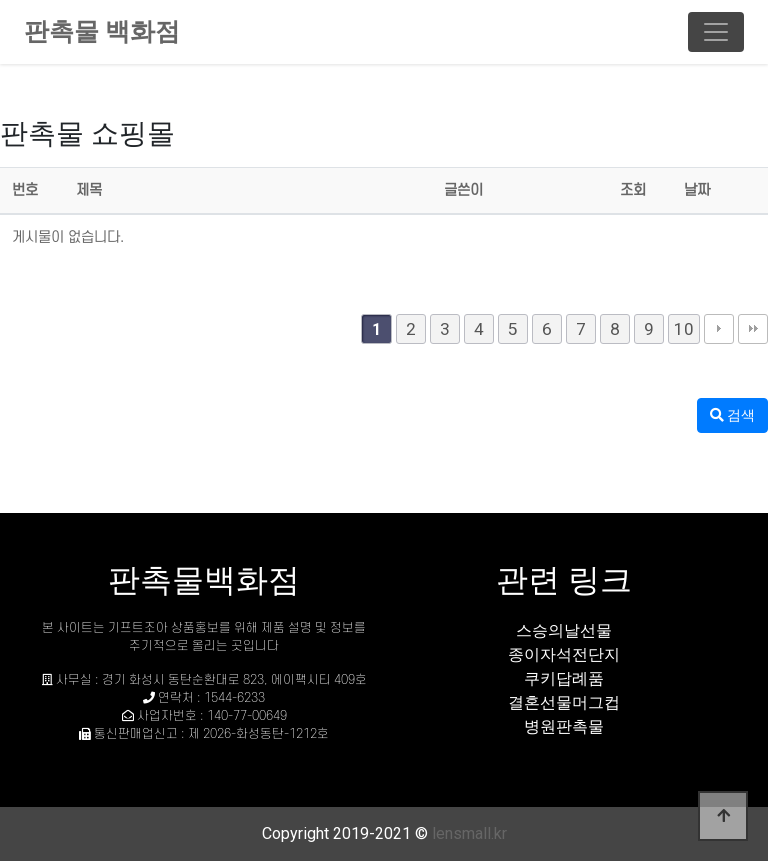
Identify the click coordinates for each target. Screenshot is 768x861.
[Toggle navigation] (716, 32)
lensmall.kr (469, 833)
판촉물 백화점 (102, 31)
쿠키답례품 (564, 678)
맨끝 (753, 329)
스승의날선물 (564, 630)
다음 (719, 329)
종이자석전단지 (564, 654)
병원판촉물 (564, 726)
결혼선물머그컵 (564, 702)
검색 (732, 415)
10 (684, 329)
